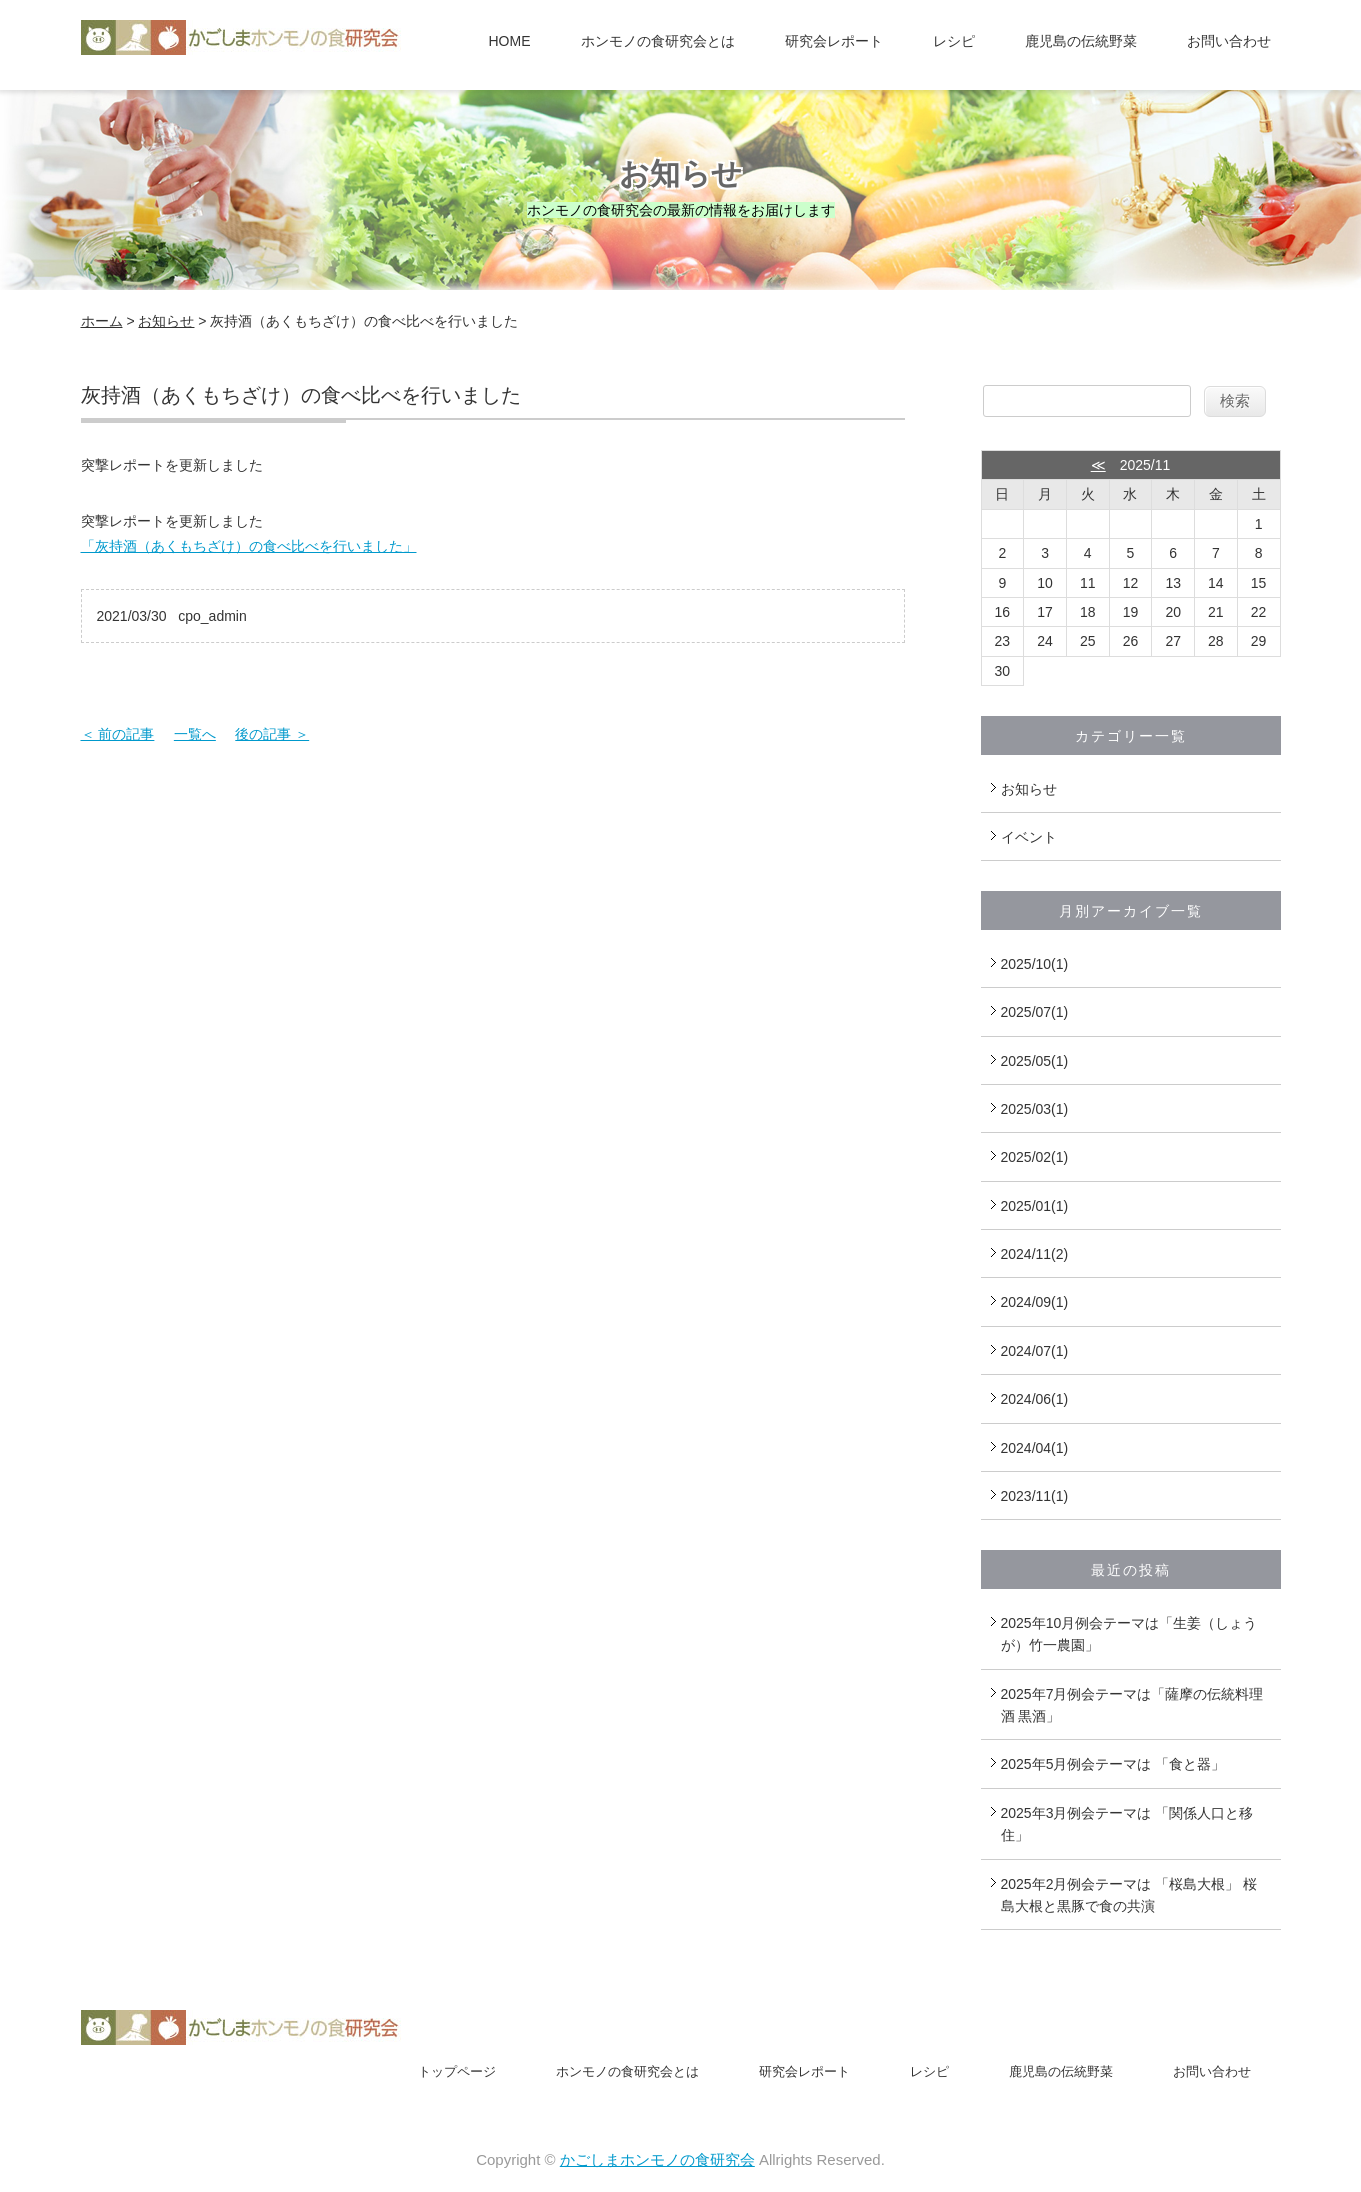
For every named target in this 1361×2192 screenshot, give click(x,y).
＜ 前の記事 (118, 734)
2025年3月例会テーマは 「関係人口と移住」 (1127, 1824)
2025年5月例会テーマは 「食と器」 (1113, 1764)
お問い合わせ (1229, 41)
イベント (1029, 837)
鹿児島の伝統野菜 (1081, 41)
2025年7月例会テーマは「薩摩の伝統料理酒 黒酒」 (1132, 1705)
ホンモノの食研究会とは (658, 41)
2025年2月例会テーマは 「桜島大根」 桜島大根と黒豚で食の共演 (1129, 1895)
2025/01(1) (1035, 1206)
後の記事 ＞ (272, 734)
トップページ (457, 2071)
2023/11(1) (1035, 1496)
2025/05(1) (1035, 1061)
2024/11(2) (1035, 1254)
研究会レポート (834, 41)
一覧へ (195, 734)
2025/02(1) (1035, 1157)
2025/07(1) (1035, 1012)
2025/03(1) (1035, 1109)
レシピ (954, 41)
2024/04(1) (1035, 1448)
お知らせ (166, 321)
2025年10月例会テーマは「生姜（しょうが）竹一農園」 (1129, 1634)
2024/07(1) (1035, 1351)
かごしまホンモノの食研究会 (657, 2159)
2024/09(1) (1035, 1302)
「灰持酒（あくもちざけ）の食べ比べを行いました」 (249, 546)
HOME (510, 41)
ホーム (102, 321)
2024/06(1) (1035, 1399)
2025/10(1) (1035, 964)
